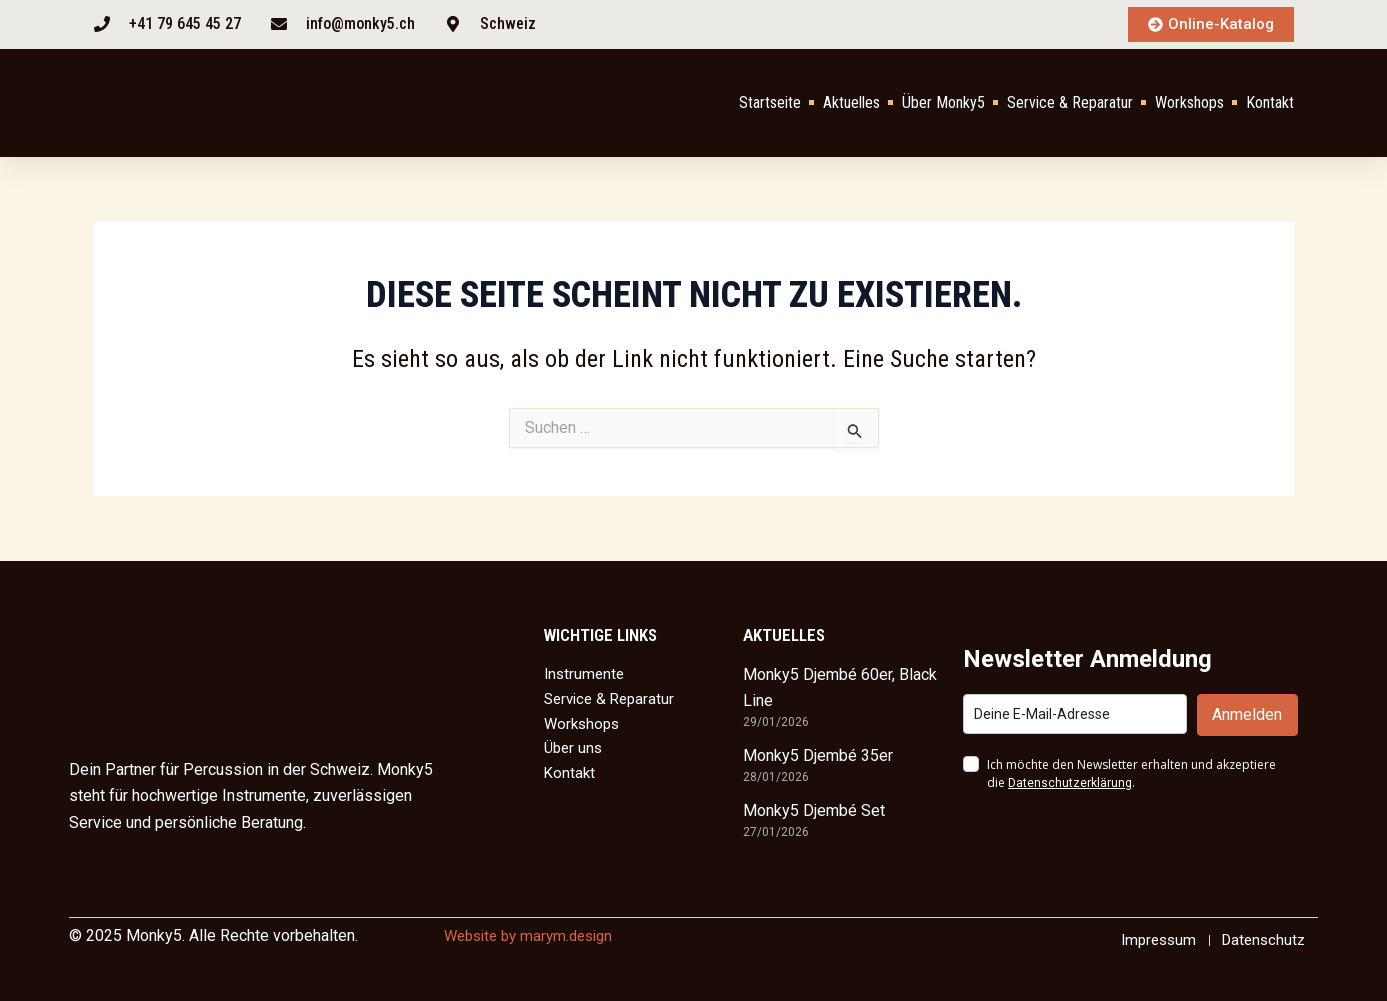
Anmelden (1247, 713)
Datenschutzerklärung (1070, 782)
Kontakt (1270, 103)
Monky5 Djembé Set (814, 809)
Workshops (1189, 103)
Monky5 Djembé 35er (818, 754)
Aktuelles (851, 103)
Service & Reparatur (1070, 103)
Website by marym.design (535, 934)
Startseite (770, 103)
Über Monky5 (943, 103)
